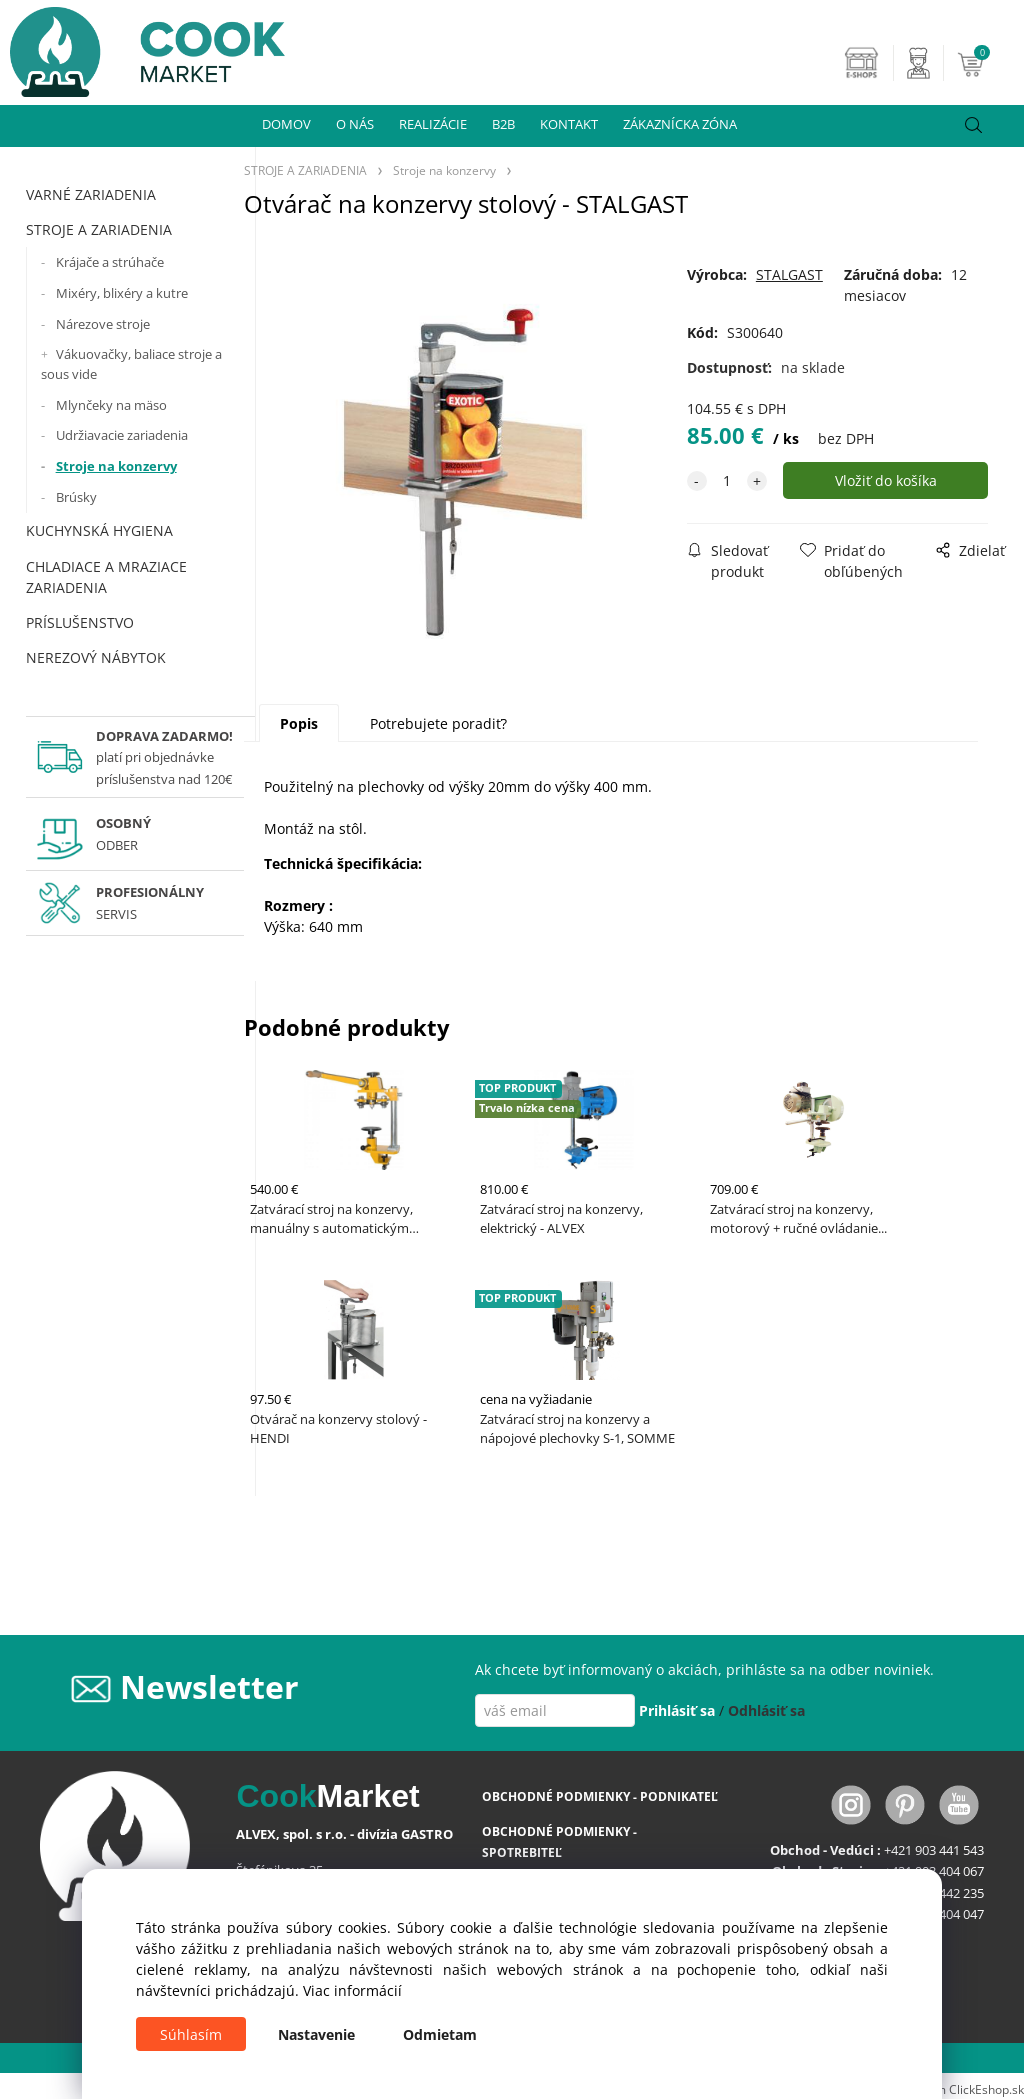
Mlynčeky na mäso (111, 405)
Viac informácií (352, 1990)
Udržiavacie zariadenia (122, 435)
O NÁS (355, 124)
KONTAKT (569, 124)
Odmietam (440, 2034)
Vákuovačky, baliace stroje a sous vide (131, 364)
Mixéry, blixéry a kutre (122, 293)
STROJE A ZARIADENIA (99, 229)
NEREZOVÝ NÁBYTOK (96, 657)
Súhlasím (191, 2034)
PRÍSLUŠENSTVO (80, 622)
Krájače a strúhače (110, 262)
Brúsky (76, 497)
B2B (503, 124)
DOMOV (286, 124)
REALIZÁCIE (433, 124)
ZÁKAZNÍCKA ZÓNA (680, 124)
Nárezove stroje (103, 324)
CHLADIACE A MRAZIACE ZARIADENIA (106, 577)
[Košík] (988, 63)
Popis (299, 723)
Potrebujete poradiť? (438, 723)
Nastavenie (316, 2034)
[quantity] (727, 480)
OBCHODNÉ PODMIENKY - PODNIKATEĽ (600, 1796)
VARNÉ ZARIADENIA (91, 194)
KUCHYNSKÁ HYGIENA (99, 530)
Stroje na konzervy (116, 466)
